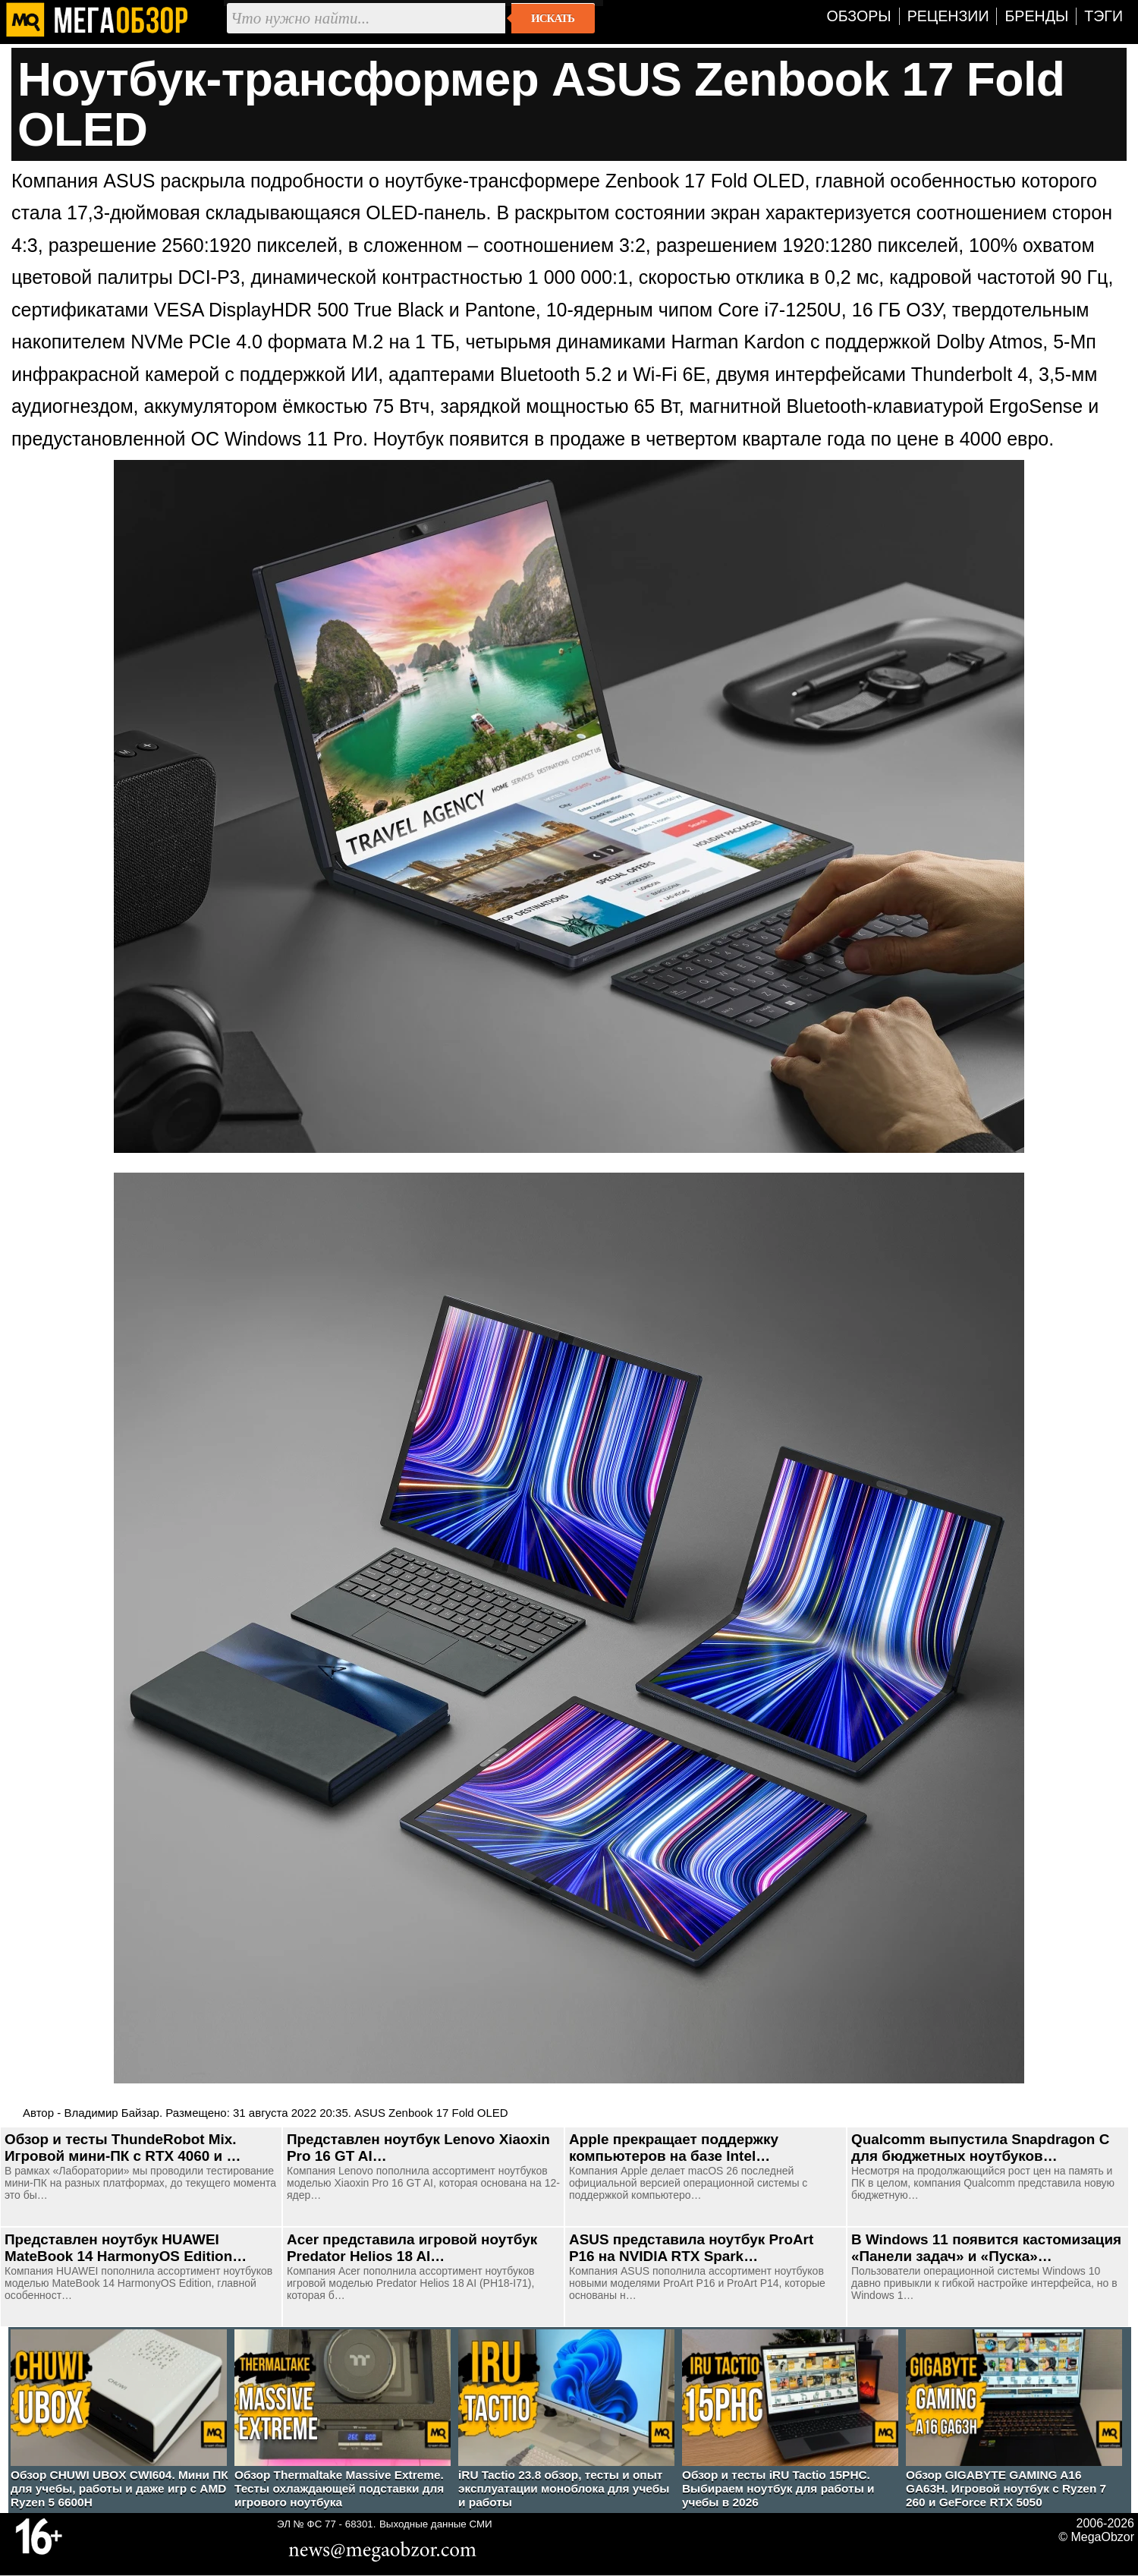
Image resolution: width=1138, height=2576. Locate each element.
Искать (552, 18)
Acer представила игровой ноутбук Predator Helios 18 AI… (412, 2247)
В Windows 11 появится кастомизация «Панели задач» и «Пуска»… (986, 2247)
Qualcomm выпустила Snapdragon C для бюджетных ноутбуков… (980, 2147)
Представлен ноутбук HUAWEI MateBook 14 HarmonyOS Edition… (126, 2247)
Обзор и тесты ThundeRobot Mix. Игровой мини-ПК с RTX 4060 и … (122, 2147)
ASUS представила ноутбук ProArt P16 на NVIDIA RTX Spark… (691, 2247)
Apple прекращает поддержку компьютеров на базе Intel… (673, 2147)
